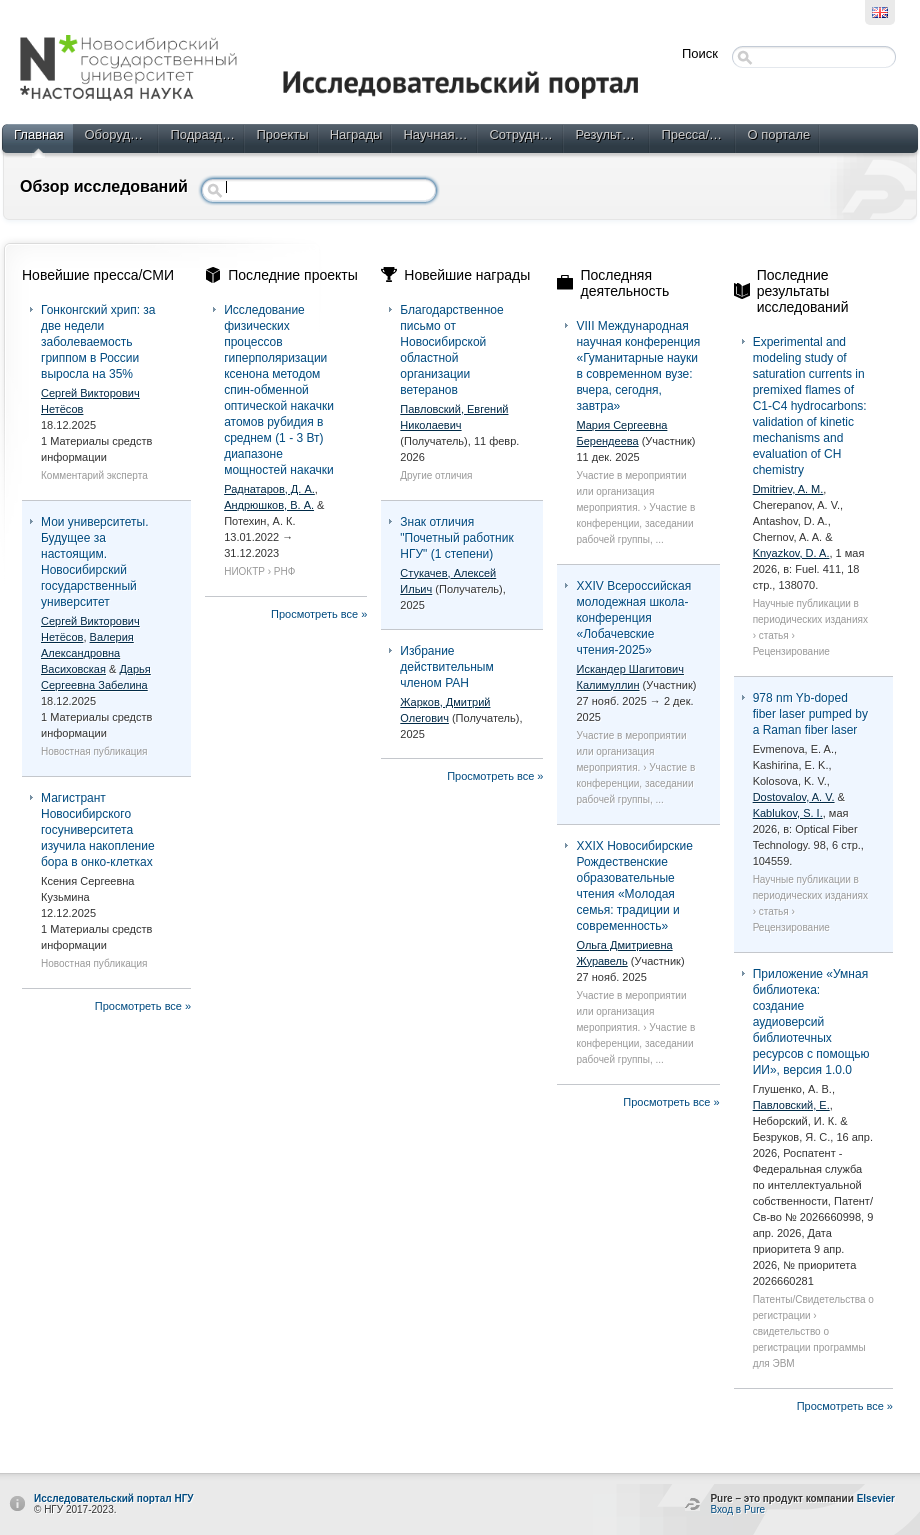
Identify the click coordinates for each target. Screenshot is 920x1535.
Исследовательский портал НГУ (114, 1498)
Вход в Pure (737, 1509)
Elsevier (876, 1498)
